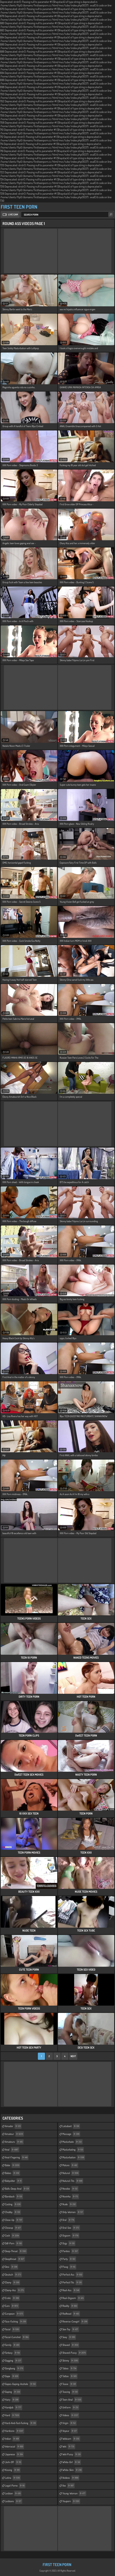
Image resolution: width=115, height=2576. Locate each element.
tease (69, 2384)
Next (73, 2056)
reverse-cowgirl (75, 2321)
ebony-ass (15, 2290)
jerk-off (13, 2462)
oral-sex (71, 2227)
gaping (13, 2392)
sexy (69, 2337)
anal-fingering (16, 2157)
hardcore (14, 2431)
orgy (68, 2243)
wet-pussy (71, 2454)
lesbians (13, 2501)
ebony (12, 2282)
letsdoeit (71, 2126)
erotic (12, 2298)
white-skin (72, 2470)
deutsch (13, 2274)
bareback (14, 2196)
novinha (70, 2196)
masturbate (72, 2141)
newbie (70, 2188)
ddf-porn (14, 2243)
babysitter (13, 2181)
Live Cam (13, 214)
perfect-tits (72, 2282)
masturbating (73, 2149)
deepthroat (15, 2259)
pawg (69, 2266)
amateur (14, 2134)
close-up (14, 2220)
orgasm (70, 2235)
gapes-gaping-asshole (20, 2384)
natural (70, 2173)
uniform (70, 2407)
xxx (68, 2485)
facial (12, 2329)
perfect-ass (72, 2274)
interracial (14, 2446)
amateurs (14, 2141)
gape (12, 2376)
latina (13, 2477)
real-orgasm (73, 2298)
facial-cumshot (17, 2337)
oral (68, 2220)
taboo (69, 2368)
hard (12, 2415)
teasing (70, 2392)
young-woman (74, 2493)
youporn (71, 2501)
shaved (70, 2345)
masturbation (73, 2157)
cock (12, 2235)
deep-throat (16, 2251)
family (12, 2345)
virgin (69, 2423)
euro (12, 2306)
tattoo (69, 2376)
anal (12, 2149)
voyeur (70, 2431)
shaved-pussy (74, 2352)
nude (69, 2204)
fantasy (13, 2352)
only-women (73, 2212)
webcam (71, 2438)
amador (13, 2126)
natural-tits (72, 2181)
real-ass (71, 2290)
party (69, 2259)
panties (70, 2251)
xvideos (70, 2477)
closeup (13, 2227)
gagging (13, 2360)
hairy (12, 2399)
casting (13, 2204)
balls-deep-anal (17, 2188)
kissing (12, 2470)
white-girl (71, 2462)
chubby (13, 2212)
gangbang (14, 2368)
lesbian (13, 2493)
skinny (70, 2360)
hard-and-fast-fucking (21, 2423)
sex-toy (70, 2329)
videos (70, 2415)
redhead (71, 2313)
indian (12, 2438)
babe (12, 2165)
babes (12, 2173)
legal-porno (15, 2485)
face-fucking (16, 2321)
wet (68, 2446)
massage (71, 2134)
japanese (14, 2454)
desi (11, 2266)
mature (70, 2165)
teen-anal (72, 2399)
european (14, 2313)
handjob (13, 2407)
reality (70, 2306)
